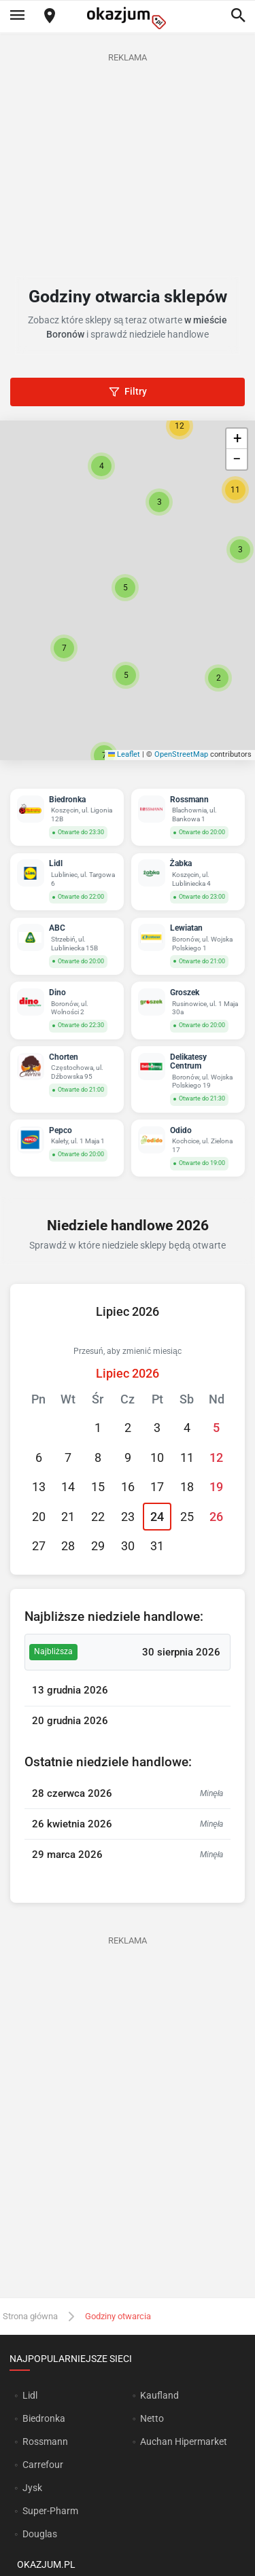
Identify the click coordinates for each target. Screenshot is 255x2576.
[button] (125, 587)
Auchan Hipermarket (183, 2441)
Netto (152, 2418)
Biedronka (43, 2418)
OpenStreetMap (181, 754)
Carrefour (42, 2464)
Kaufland (159, 2395)
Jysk (32, 2487)
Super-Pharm (50, 2510)
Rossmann (45, 2441)
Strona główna (30, 2316)
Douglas (39, 2533)
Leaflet (124, 754)
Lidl (29, 2395)
